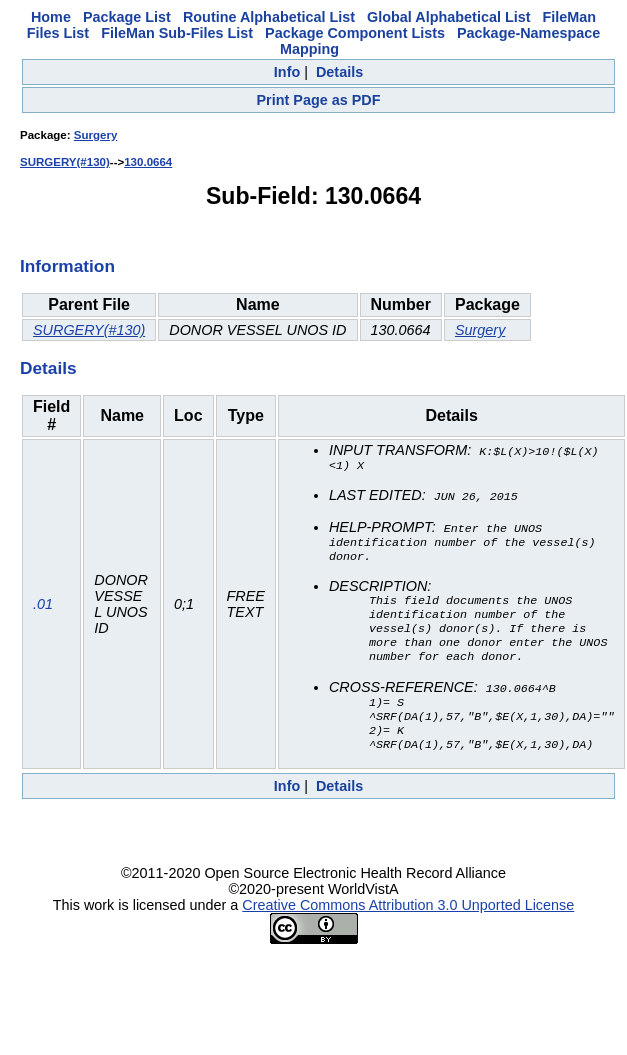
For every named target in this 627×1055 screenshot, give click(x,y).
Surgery (96, 135)
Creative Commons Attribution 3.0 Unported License (408, 925)
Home (51, 17)
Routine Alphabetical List (269, 17)
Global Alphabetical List (448, 17)
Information (67, 266)
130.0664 (148, 162)
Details (339, 72)
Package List (127, 17)
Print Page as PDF (319, 100)
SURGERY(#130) (65, 162)
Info (287, 72)
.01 (43, 614)
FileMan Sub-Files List (177, 33)
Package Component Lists (355, 33)
